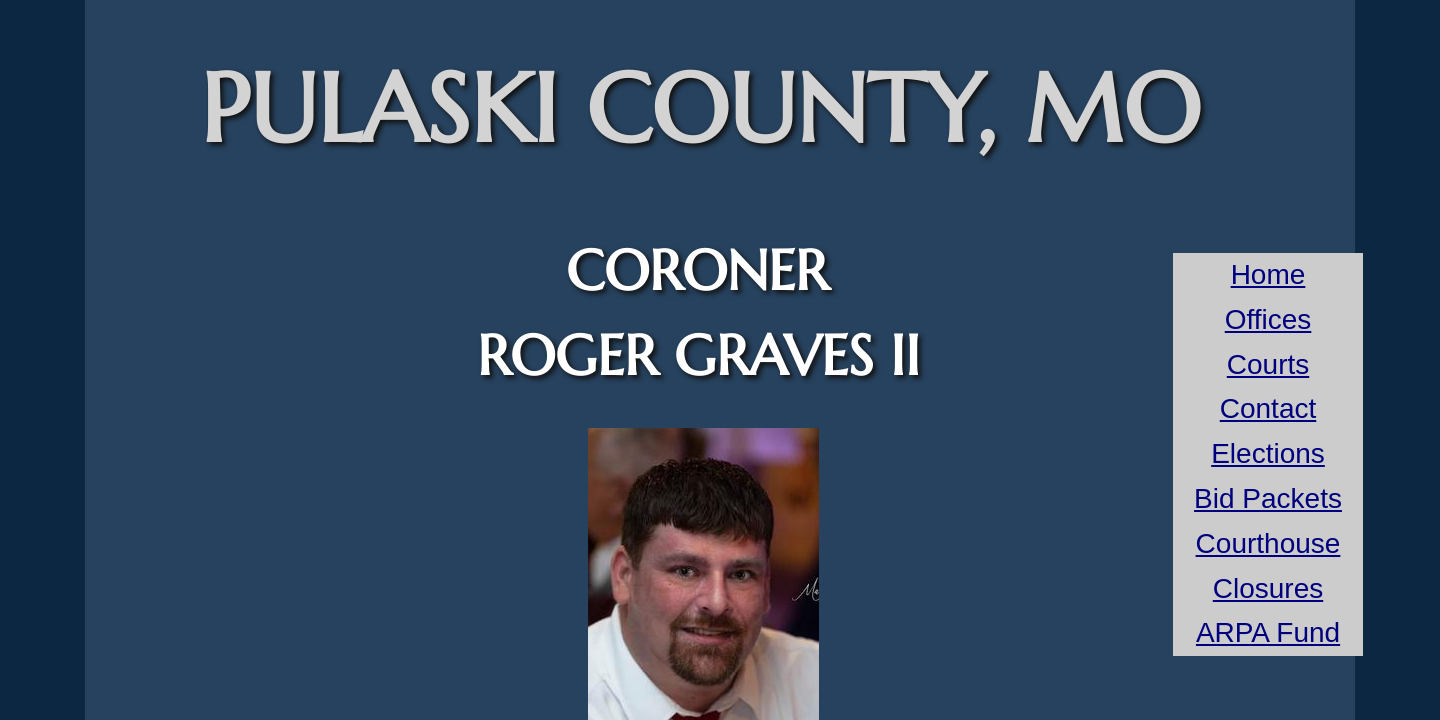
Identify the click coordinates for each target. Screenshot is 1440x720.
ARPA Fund (1268, 632)
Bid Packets (1268, 498)
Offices (1268, 319)
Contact (1268, 408)
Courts (1268, 364)
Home (1268, 274)
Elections (1268, 453)
